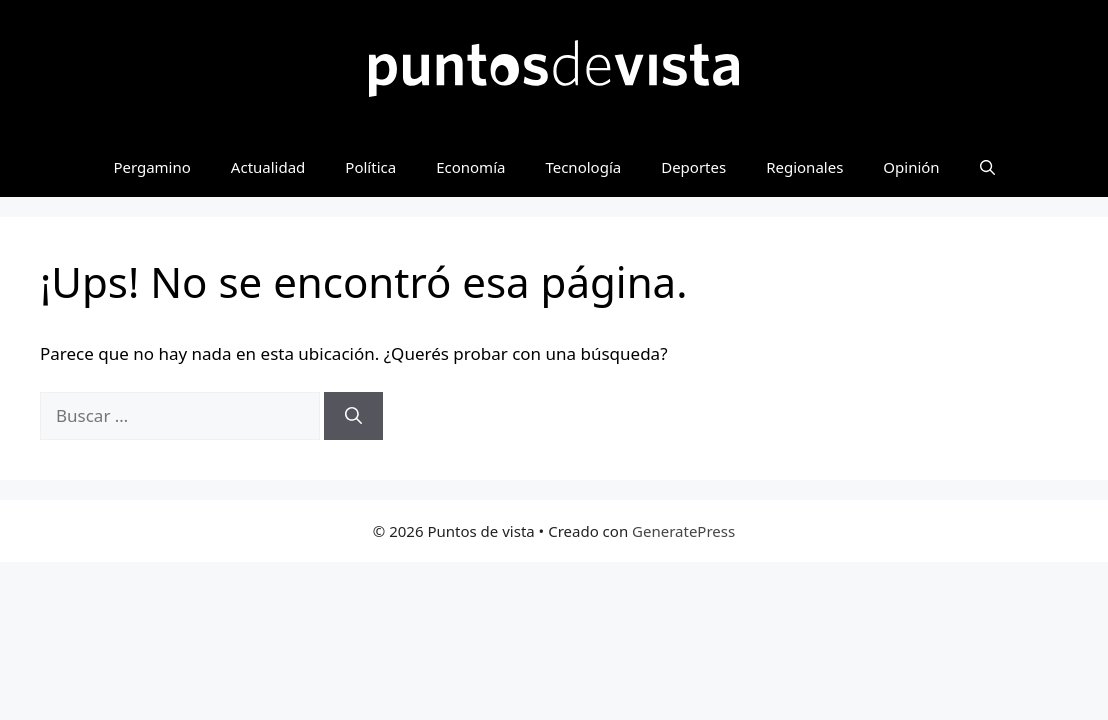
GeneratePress (683, 531)
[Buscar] (353, 416)
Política (370, 167)
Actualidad (268, 167)
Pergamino (151, 167)
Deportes (693, 167)
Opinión (911, 167)
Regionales (804, 167)
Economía (470, 167)
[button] (987, 167)
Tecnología (583, 167)
